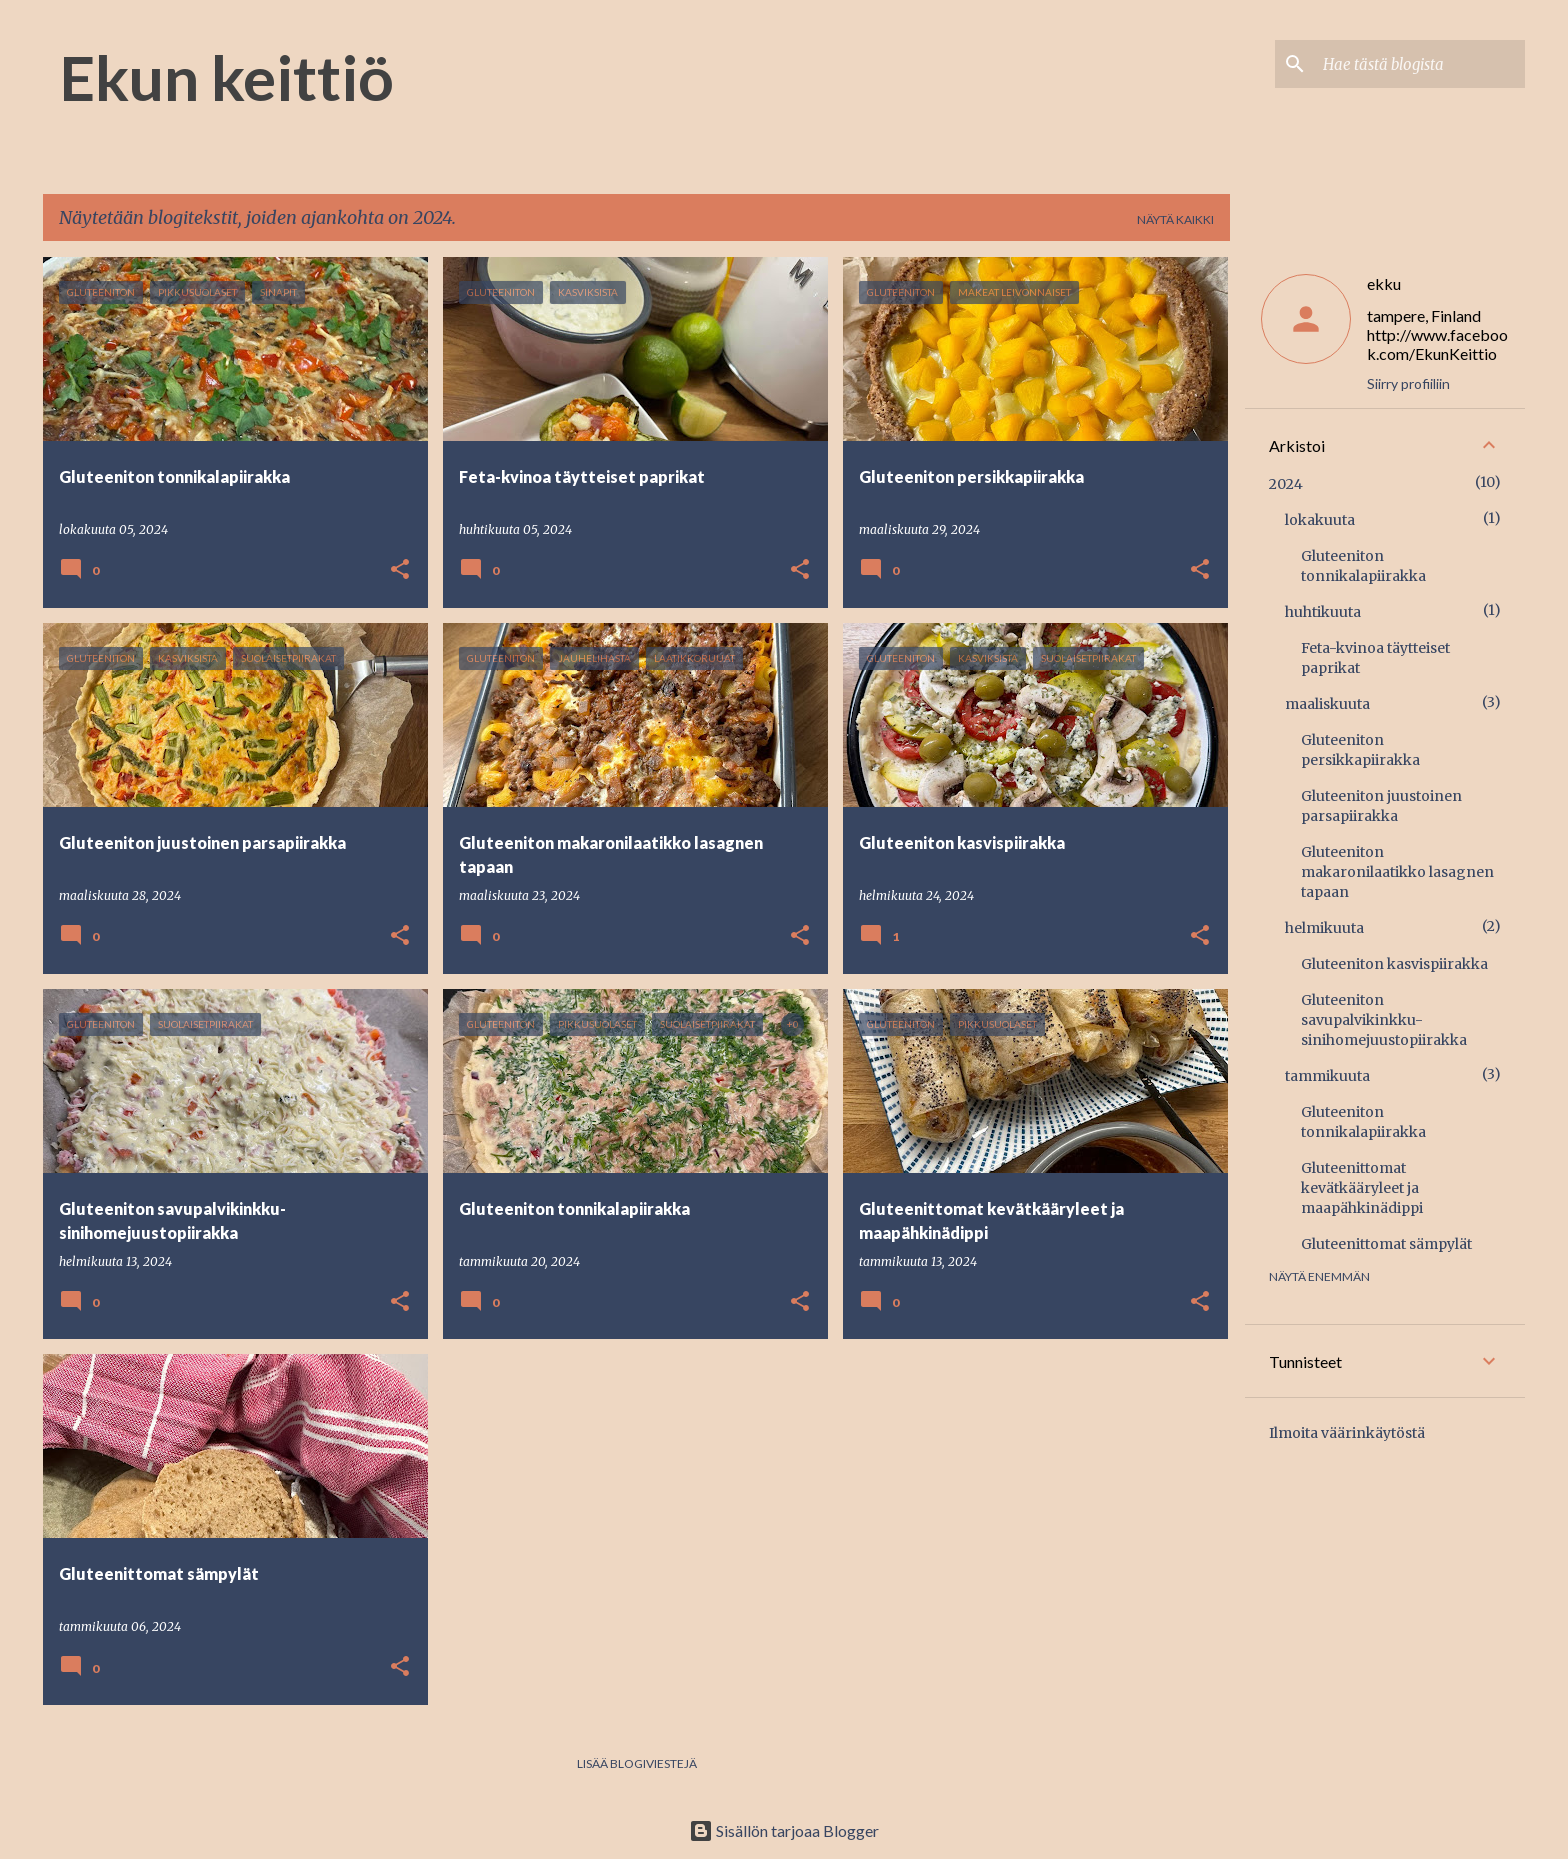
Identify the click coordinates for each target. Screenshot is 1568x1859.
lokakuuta (1320, 520)
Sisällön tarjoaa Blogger (784, 1830)
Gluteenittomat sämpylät (1386, 1244)
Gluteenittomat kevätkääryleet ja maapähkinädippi (1362, 1188)
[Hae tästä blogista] (1420, 64)
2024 (1286, 484)
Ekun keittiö (226, 77)
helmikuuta (1324, 928)
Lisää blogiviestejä (637, 1763)
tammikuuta (1327, 1076)
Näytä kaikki (1175, 219)
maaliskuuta (1327, 704)
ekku (1384, 283)
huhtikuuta (1323, 612)
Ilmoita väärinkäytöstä (1347, 1433)
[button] (400, 570)
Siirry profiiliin (1408, 383)
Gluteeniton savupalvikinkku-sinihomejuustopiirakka (1384, 1020)
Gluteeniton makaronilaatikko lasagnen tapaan (1397, 872)
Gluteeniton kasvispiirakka (1394, 964)
